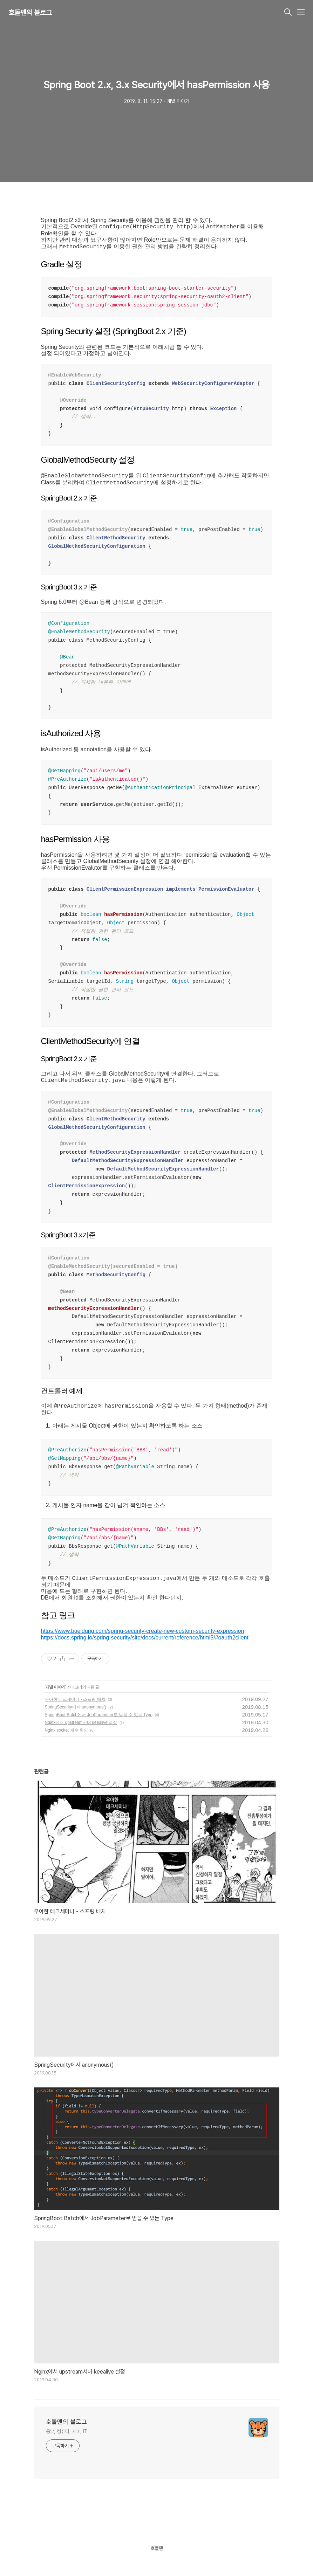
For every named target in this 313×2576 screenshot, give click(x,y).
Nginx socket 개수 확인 (66, 1730)
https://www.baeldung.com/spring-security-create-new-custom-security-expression (142, 1631)
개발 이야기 (55, 1687)
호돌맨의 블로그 (30, 12)
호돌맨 (156, 2548)
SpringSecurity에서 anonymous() (75, 1707)
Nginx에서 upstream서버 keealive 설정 (81, 1722)
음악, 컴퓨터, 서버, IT (67, 2431)
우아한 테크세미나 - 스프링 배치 (75, 1699)
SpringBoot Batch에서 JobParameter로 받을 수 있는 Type (98, 1714)
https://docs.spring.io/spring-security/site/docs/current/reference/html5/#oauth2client (145, 1638)
